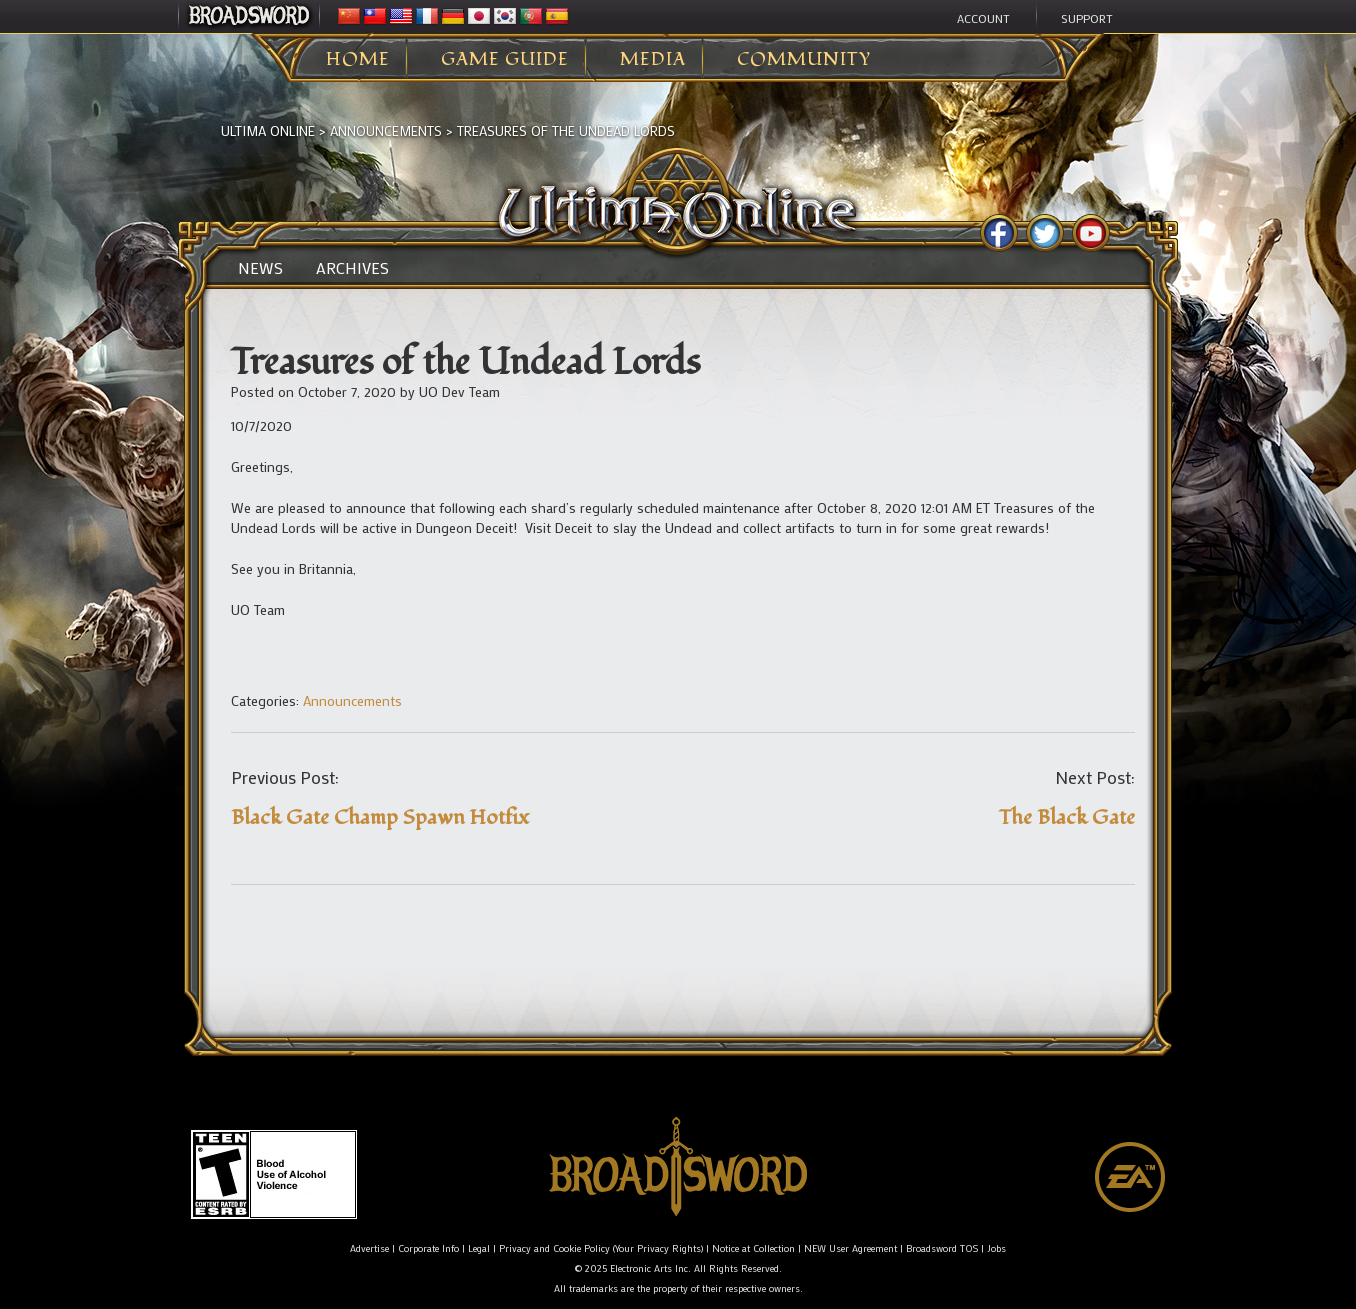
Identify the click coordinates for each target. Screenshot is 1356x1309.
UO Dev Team (459, 391)
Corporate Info (428, 1248)
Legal (479, 1248)
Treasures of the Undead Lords (566, 130)
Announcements (386, 130)
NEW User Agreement (850, 1248)
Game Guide (505, 60)
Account (983, 18)
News (260, 268)
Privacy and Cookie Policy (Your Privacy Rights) (601, 1248)
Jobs (996, 1248)
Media (653, 60)
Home (358, 60)
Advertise (369, 1248)
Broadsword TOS (942, 1248)
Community (804, 60)
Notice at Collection (753, 1248)
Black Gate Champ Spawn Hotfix (380, 817)
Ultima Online (268, 130)
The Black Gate (1067, 817)
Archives (352, 268)
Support (1087, 18)
